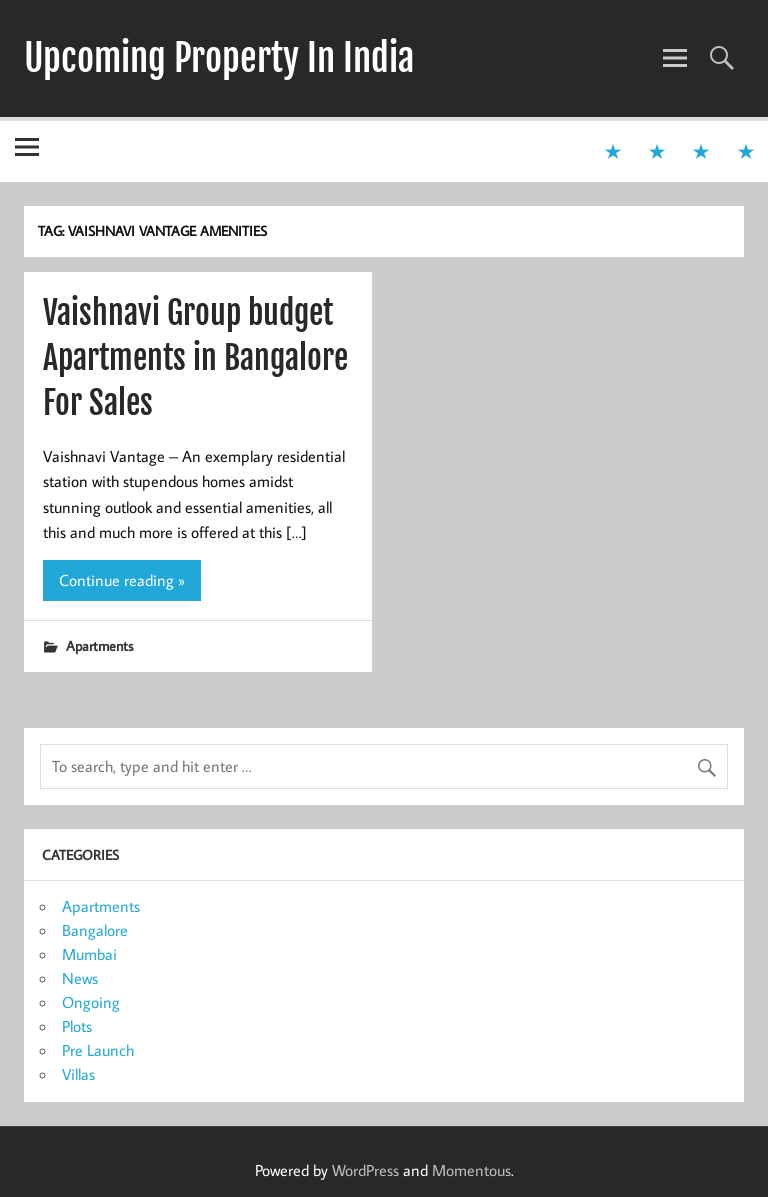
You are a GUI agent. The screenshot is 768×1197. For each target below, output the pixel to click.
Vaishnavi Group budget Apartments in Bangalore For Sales (195, 358)
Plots (77, 1026)
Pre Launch (98, 1050)
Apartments (99, 645)
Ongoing (91, 1002)
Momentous (471, 1170)
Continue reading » (122, 580)
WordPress (365, 1170)
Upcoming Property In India (219, 58)
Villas (78, 1074)
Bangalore (95, 930)
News (80, 978)
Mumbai (89, 954)
